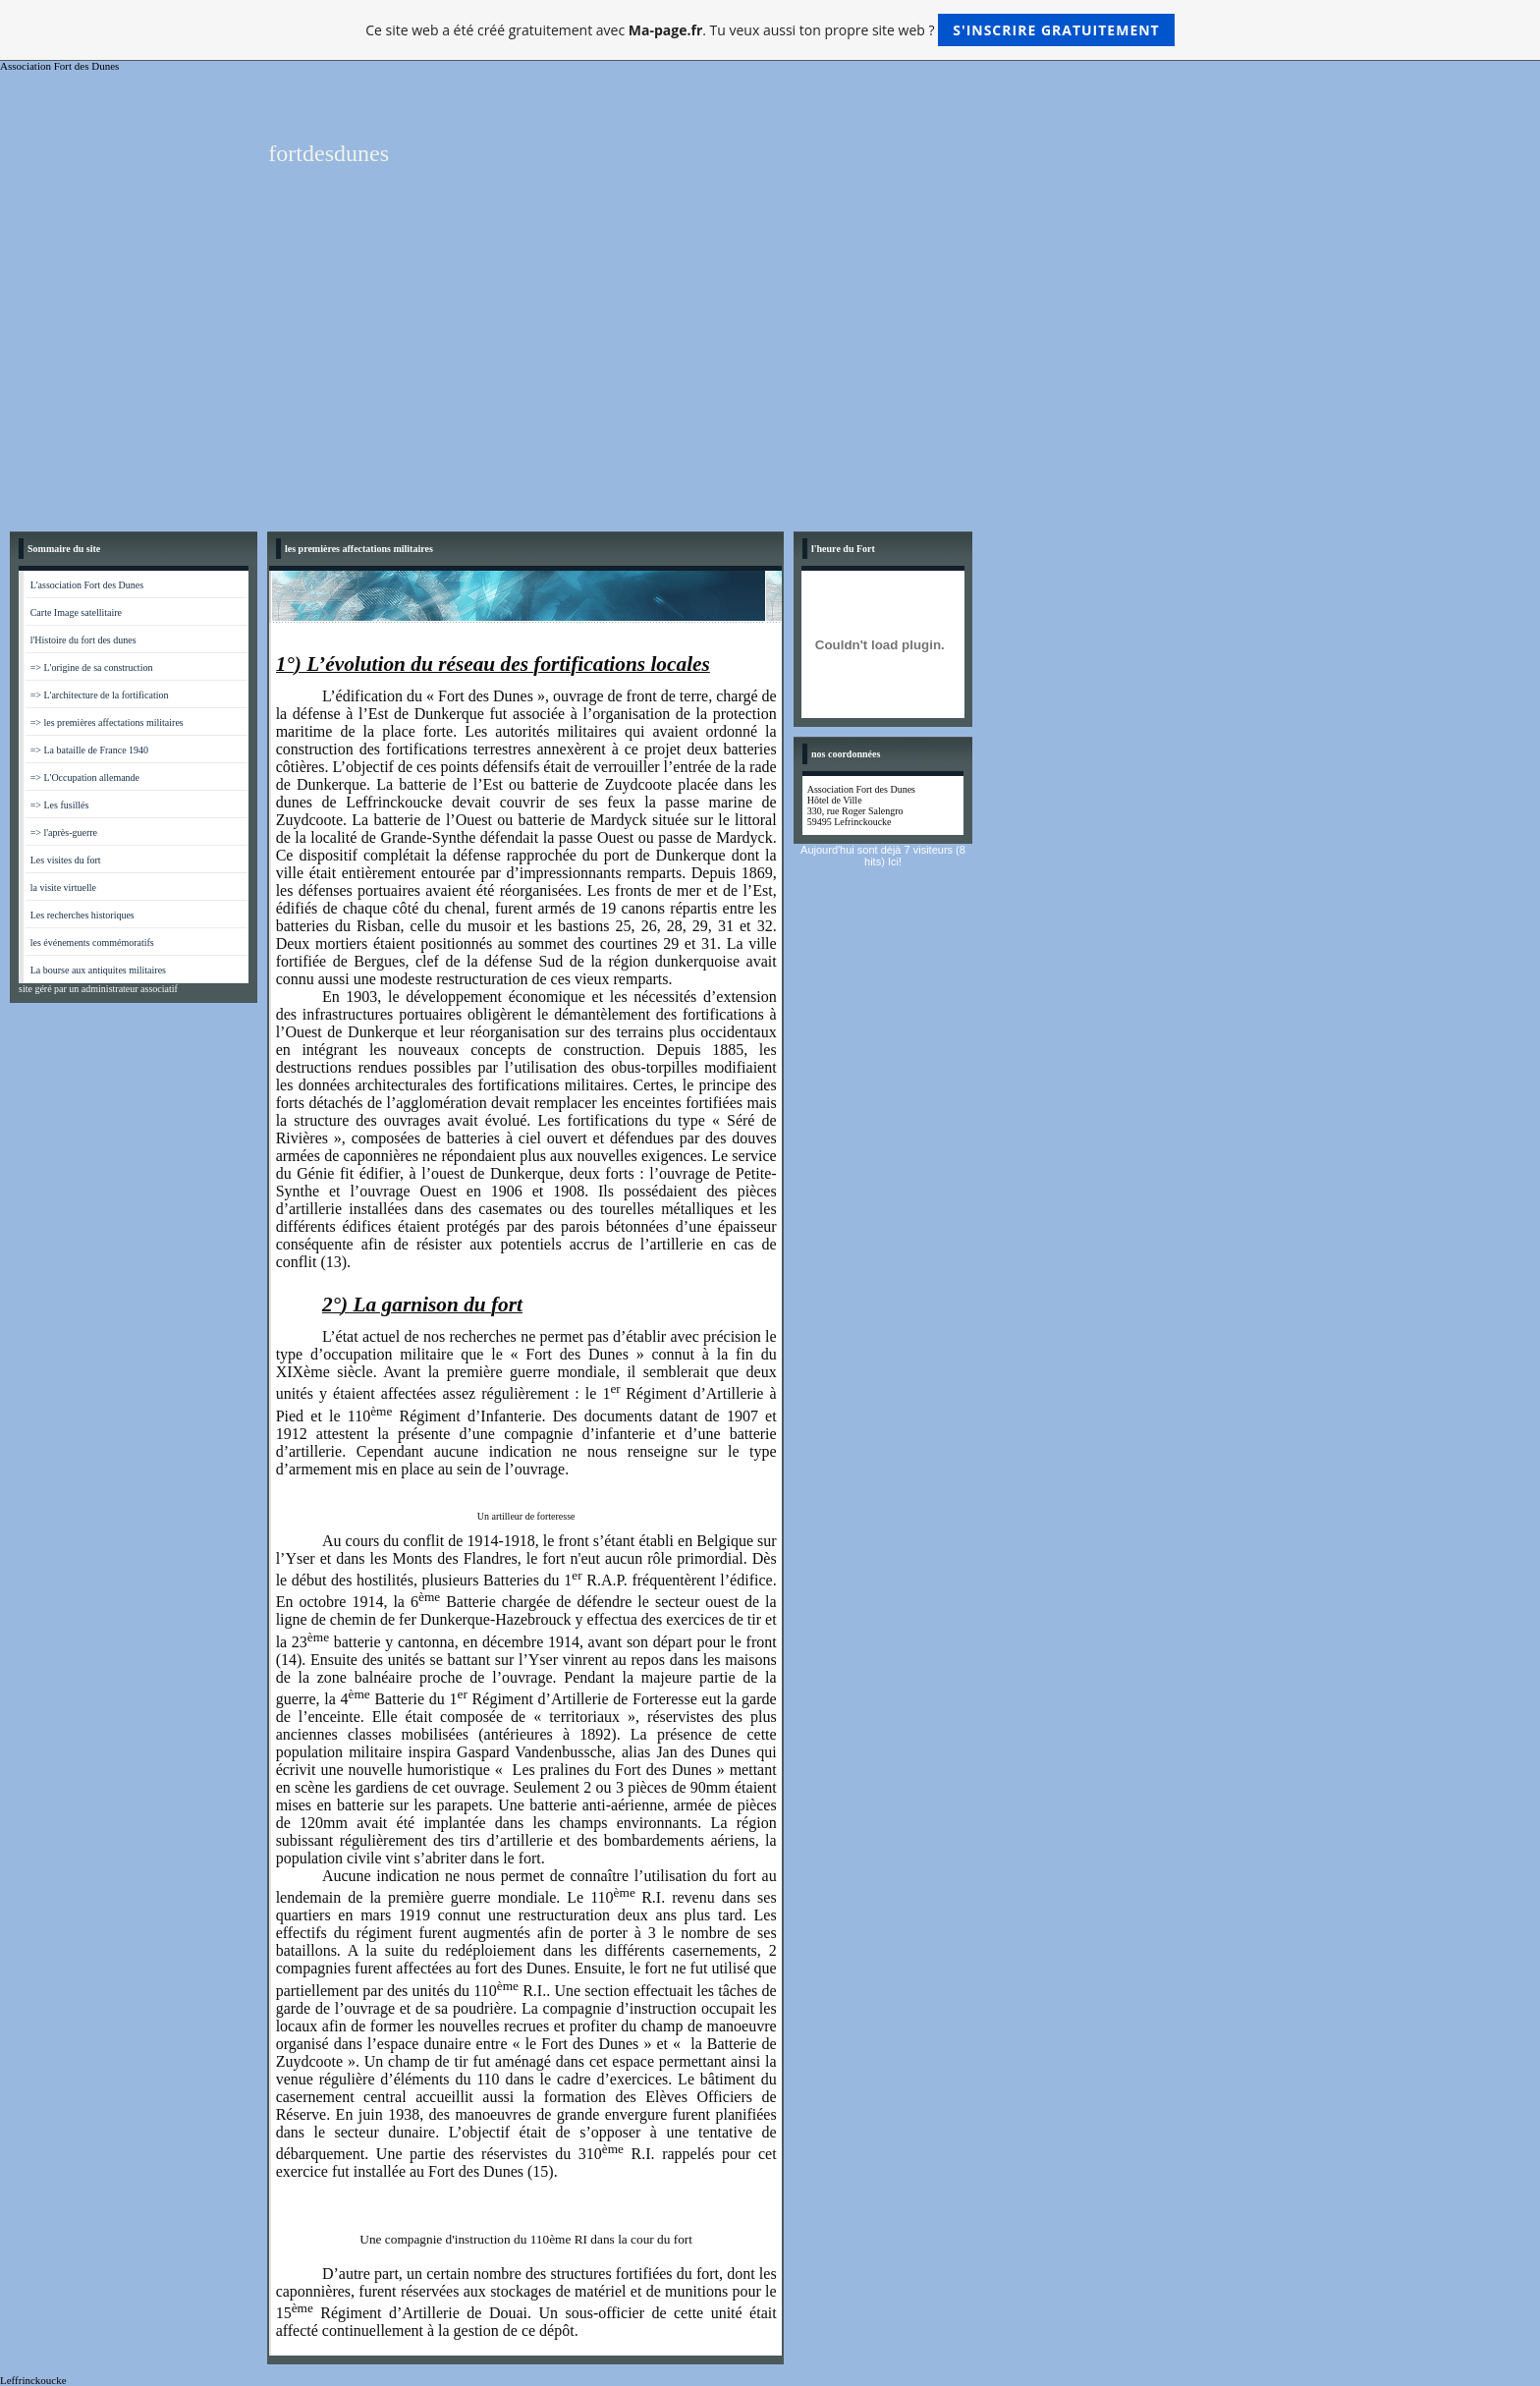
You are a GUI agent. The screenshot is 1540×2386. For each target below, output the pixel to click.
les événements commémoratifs (92, 942)
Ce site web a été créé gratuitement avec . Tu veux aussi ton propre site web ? (769, 30)
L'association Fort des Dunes (86, 585)
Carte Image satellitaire (76, 612)
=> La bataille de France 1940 (89, 750)
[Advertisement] (770, 374)
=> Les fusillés (59, 805)
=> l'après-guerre (63, 832)
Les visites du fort (65, 860)
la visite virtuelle (63, 887)
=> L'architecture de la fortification (99, 695)
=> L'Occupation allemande (84, 777)
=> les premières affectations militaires (107, 722)
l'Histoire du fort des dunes (83, 640)
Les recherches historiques (82, 915)
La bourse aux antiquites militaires (98, 970)
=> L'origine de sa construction (91, 667)
